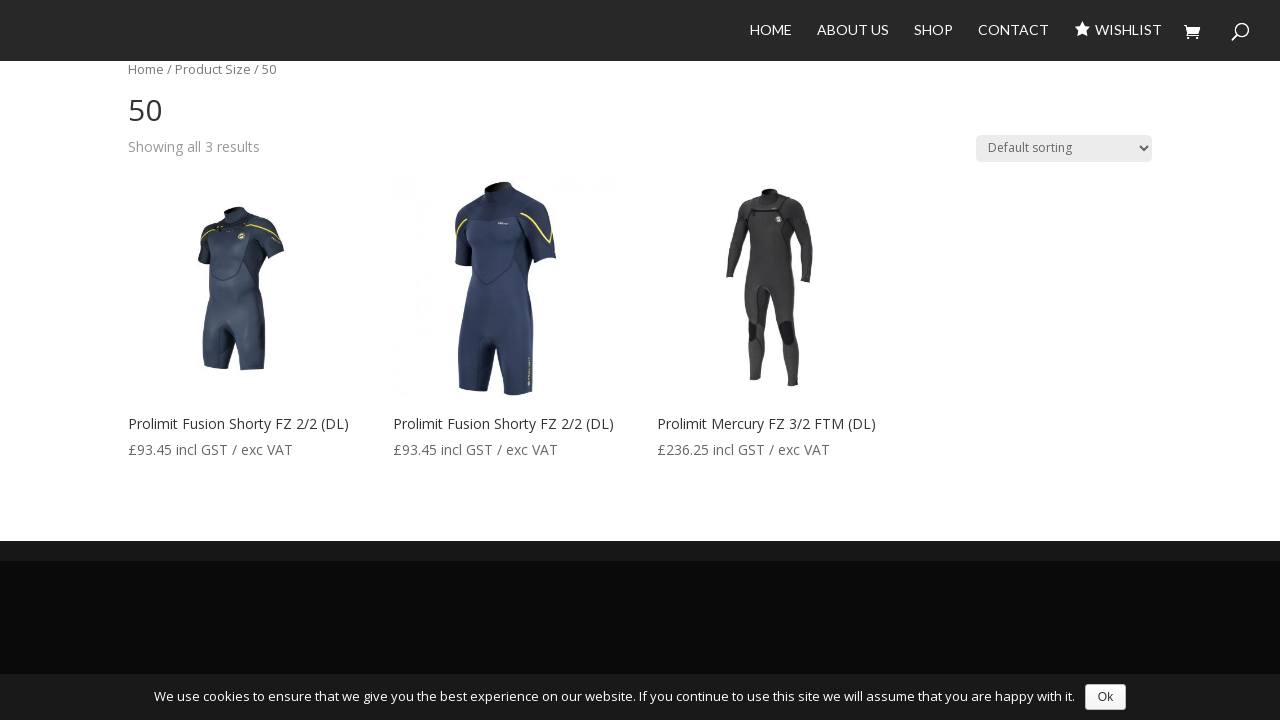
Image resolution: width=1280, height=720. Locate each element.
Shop (933, 30)
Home (771, 30)
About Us (853, 30)
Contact (1013, 30)
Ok (1105, 697)
